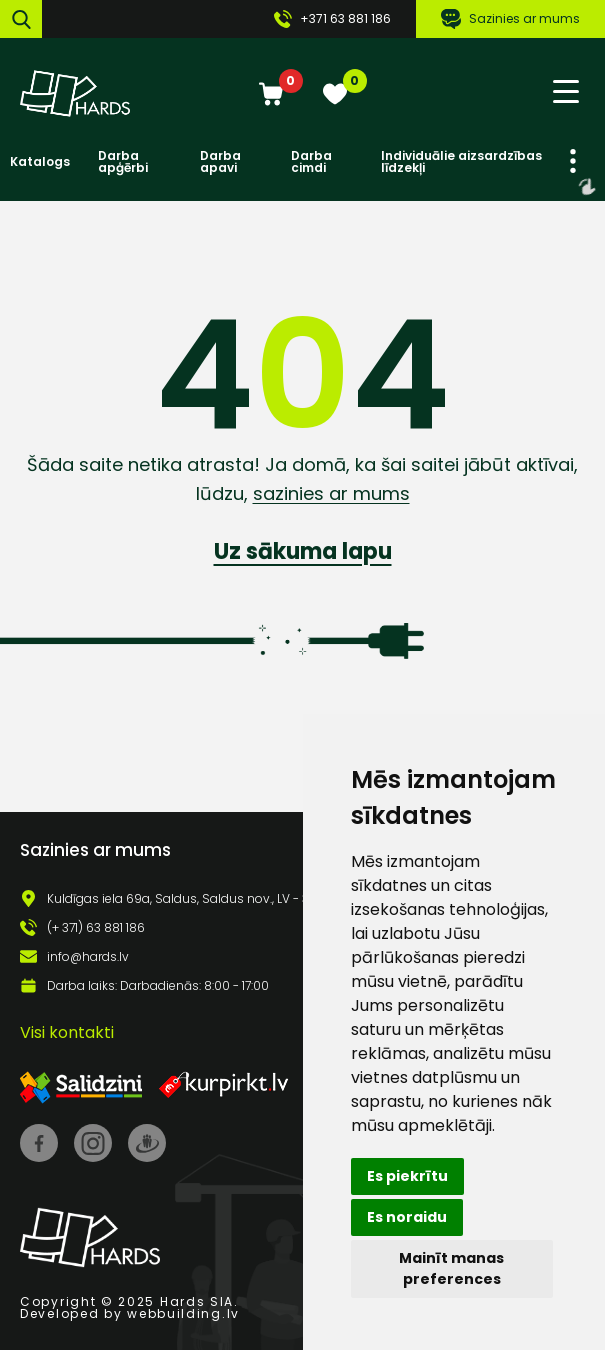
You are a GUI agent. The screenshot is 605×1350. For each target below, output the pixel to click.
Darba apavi (220, 162)
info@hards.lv (88, 957)
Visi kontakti (67, 1032)
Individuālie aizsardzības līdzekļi (461, 162)
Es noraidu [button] (407, 1217)
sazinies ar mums (331, 493)
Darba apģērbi (123, 162)
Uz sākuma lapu (303, 551)
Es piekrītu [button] (407, 1176)
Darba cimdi (311, 162)
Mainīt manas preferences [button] (451, 1268)
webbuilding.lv (183, 1313)
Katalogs (40, 162)
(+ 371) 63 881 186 (96, 928)
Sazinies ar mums (510, 19)
